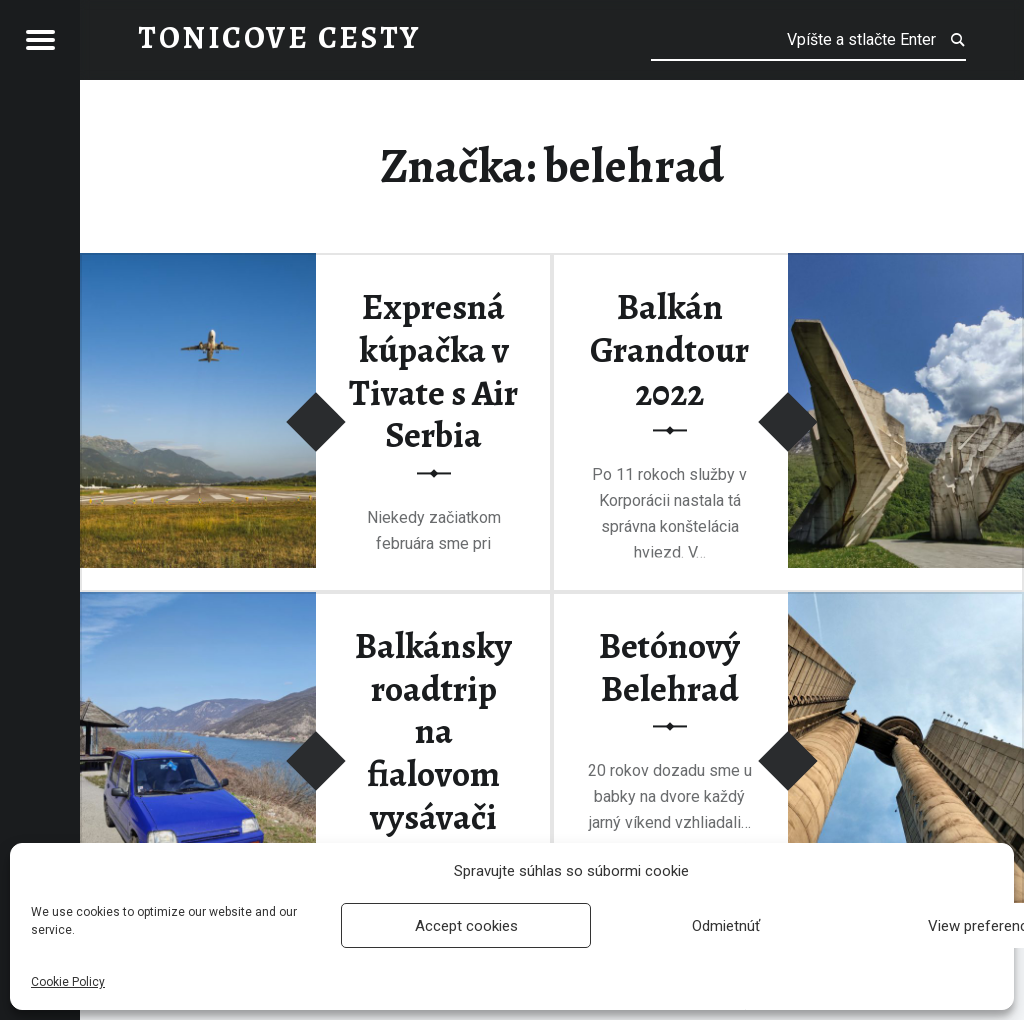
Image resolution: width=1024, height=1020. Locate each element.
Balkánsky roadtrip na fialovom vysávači (433, 731)
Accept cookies (466, 926)
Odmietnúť (726, 926)
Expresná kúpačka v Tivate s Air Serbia (433, 372)
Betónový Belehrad (669, 667)
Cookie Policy (68, 982)
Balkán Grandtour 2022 (669, 350)
